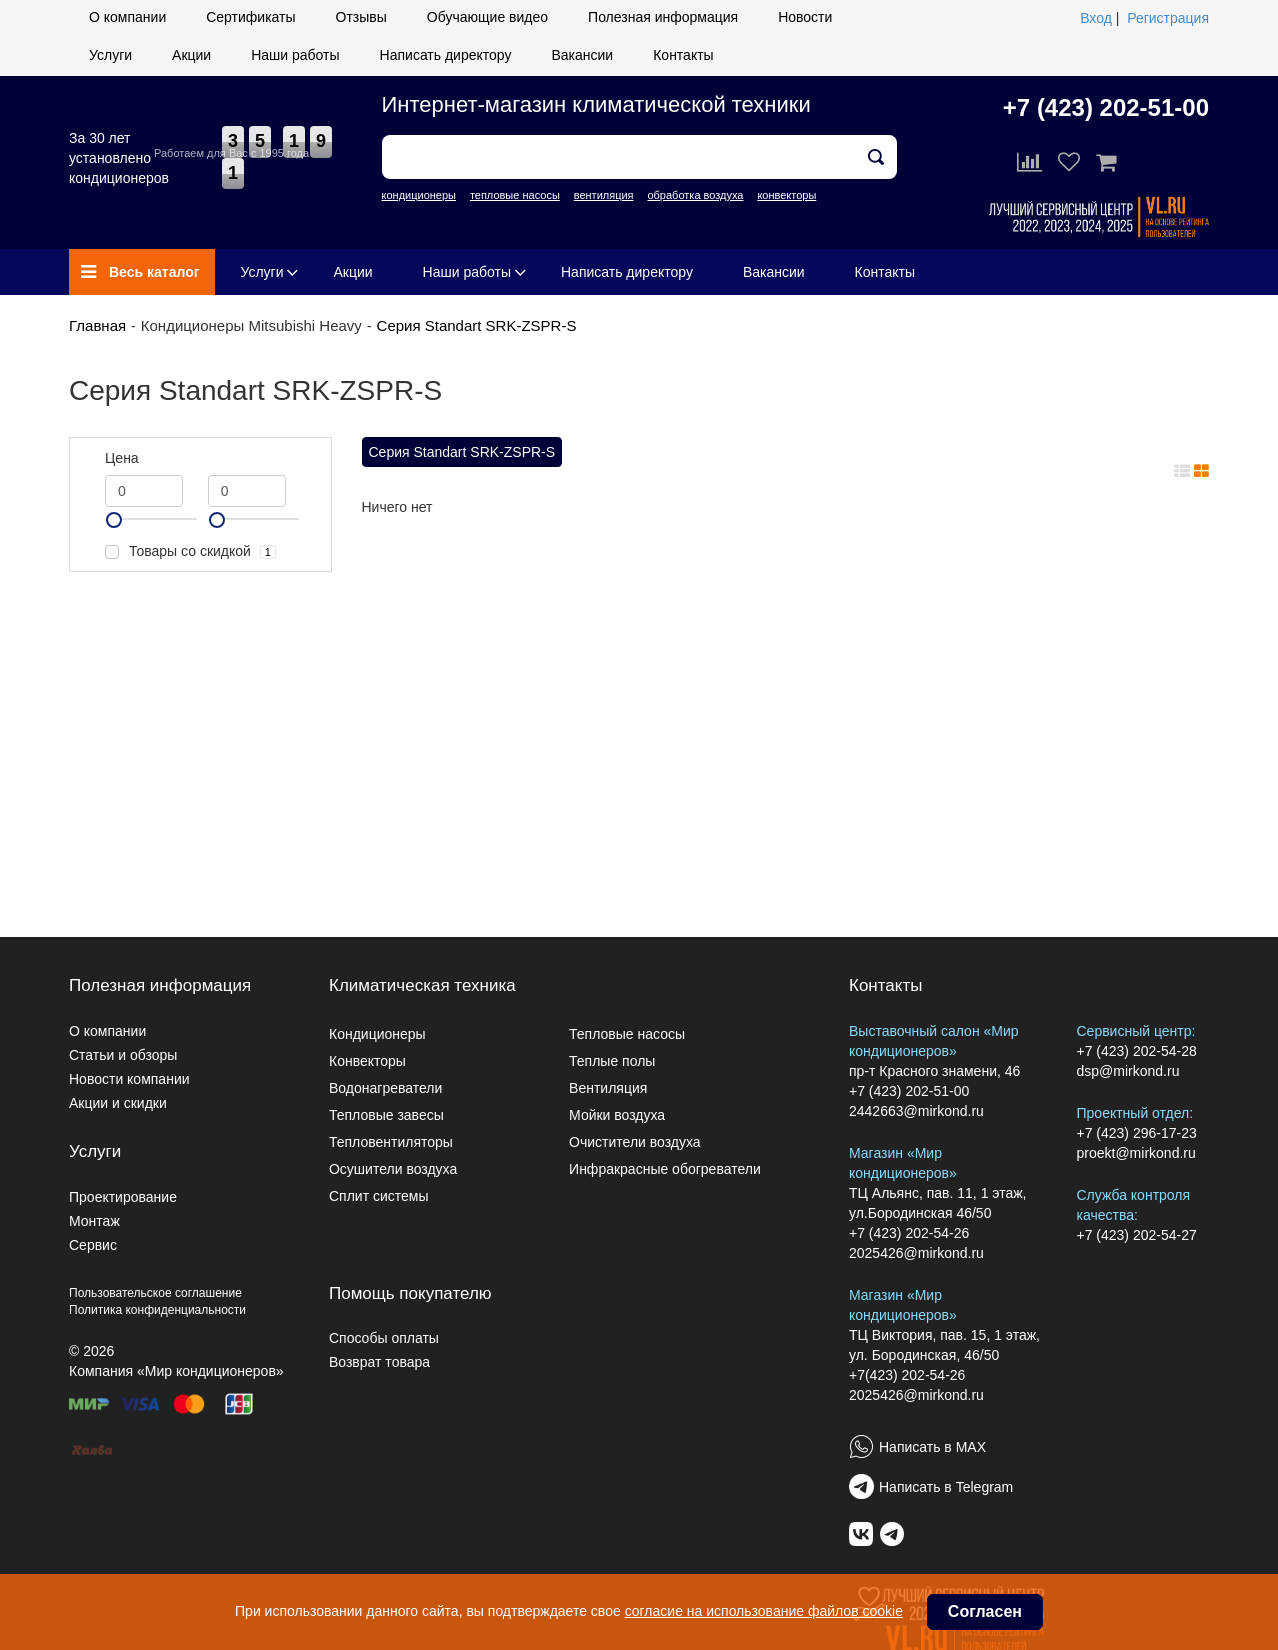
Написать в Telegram (946, 1487)
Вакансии (582, 55)
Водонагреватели (385, 1088)
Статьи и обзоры (123, 1055)
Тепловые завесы (386, 1115)
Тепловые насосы (627, 1034)
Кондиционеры (377, 1034)
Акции (191, 55)
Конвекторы (367, 1061)
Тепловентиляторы (391, 1142)
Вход (1096, 18)
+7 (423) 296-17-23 (1137, 1133)
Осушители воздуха (393, 1169)
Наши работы (295, 55)
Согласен (985, 1611)
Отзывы (361, 17)
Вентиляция (608, 1088)
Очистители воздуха (635, 1142)
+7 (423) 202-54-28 (1137, 1051)
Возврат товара (379, 1362)
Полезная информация (663, 17)
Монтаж (94, 1221)
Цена (122, 458)
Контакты (683, 55)
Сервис (93, 1245)
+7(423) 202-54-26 (907, 1375)
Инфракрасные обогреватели (665, 1169)
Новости (805, 17)
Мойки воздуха (617, 1115)
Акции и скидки (118, 1103)
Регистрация (1168, 18)
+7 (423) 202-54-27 (1137, 1235)
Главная (97, 325)
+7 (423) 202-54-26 (909, 1233)
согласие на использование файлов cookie (764, 1611)
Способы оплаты (384, 1338)
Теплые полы (612, 1061)
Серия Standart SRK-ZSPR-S (477, 325)
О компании (127, 17)
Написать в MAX (932, 1447)
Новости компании (129, 1079)
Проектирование (123, 1197)
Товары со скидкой (190, 552)
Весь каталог (140, 272)
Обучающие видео (487, 17)
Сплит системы (379, 1196)
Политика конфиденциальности (157, 1310)
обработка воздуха (695, 195)
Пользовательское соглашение (155, 1293)
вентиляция (604, 195)
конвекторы (786, 195)
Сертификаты (250, 17)
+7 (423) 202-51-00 (1106, 107)
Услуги (110, 55)
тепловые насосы (515, 195)
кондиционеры (419, 195)
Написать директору (446, 55)
